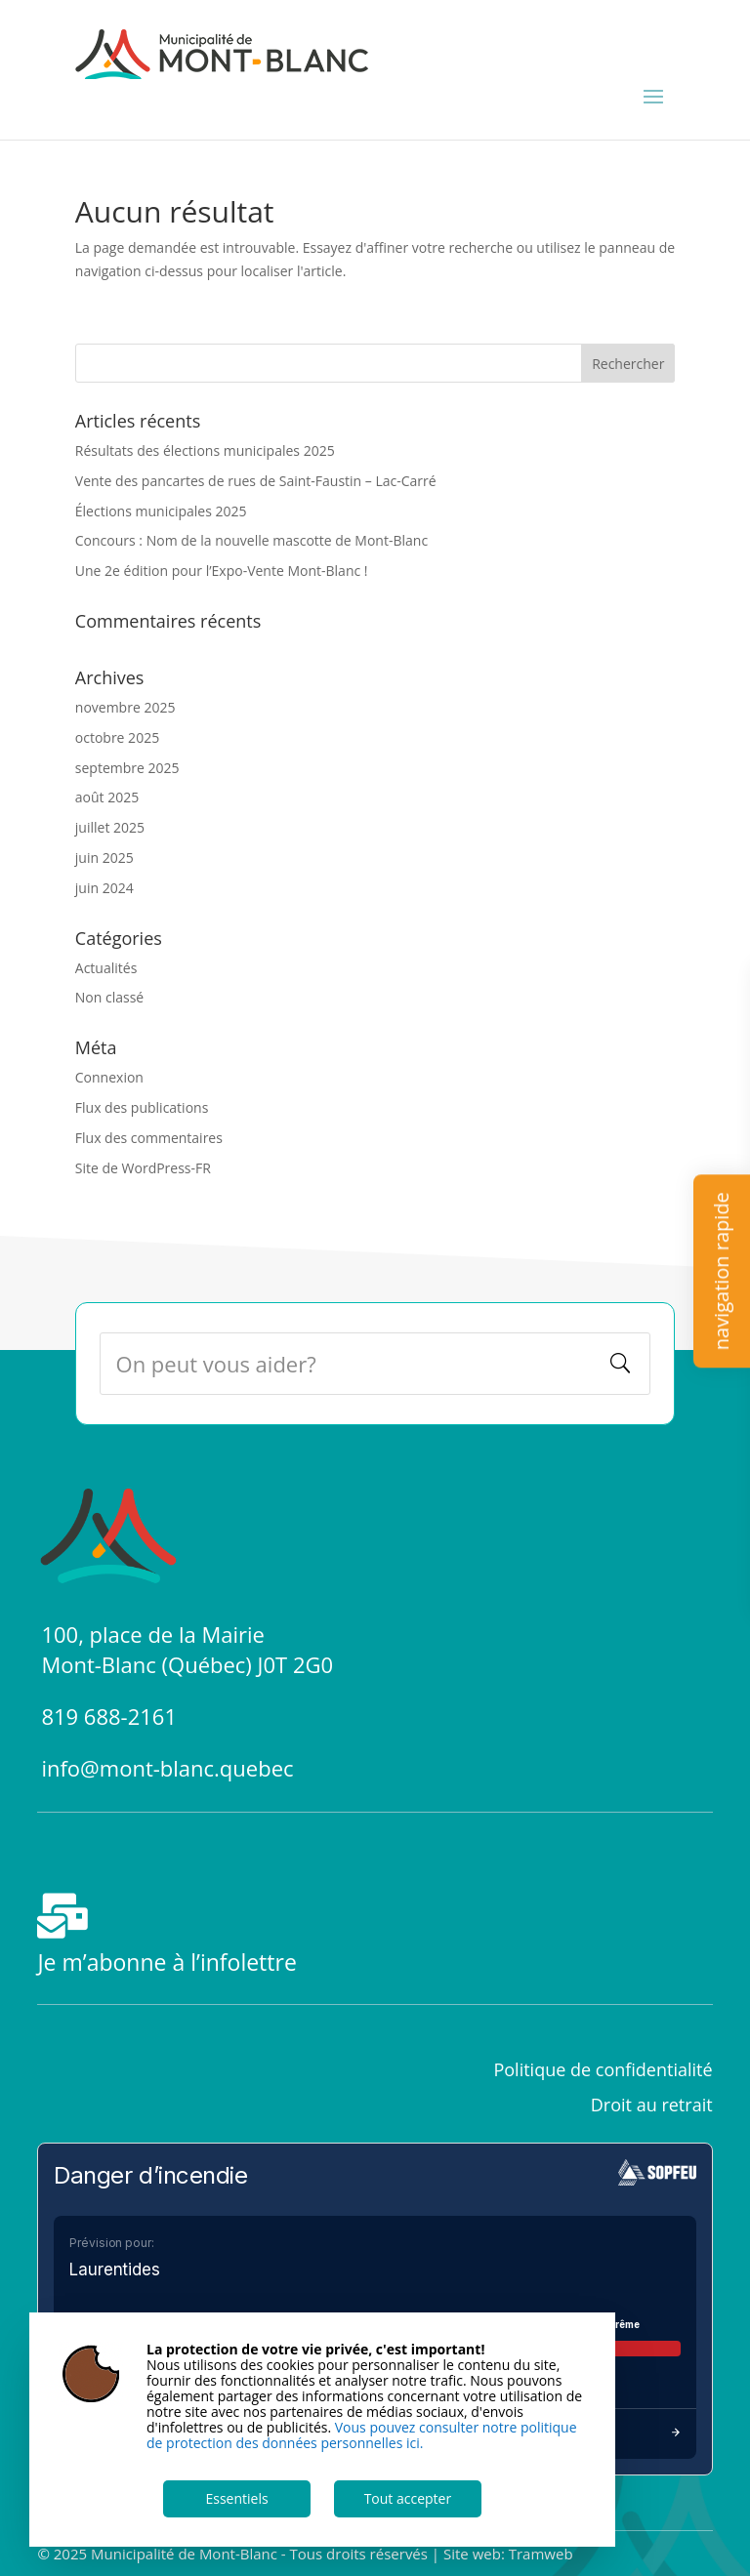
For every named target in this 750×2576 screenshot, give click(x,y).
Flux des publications (142, 1107)
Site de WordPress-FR (143, 1168)
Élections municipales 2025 (161, 511)
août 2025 (107, 797)
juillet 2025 (110, 827)
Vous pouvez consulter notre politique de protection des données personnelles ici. (361, 2435)
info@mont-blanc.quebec (167, 1767)
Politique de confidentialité (602, 2069)
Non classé (109, 997)
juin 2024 (104, 888)
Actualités (106, 968)
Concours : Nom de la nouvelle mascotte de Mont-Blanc (251, 540)
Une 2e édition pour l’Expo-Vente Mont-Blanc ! (221, 570)
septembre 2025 (127, 767)
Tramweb (541, 2553)
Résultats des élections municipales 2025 (205, 450)
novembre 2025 (125, 707)
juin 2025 (104, 857)
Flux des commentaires (149, 1137)
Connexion (109, 1077)
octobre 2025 (117, 737)
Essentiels (236, 2498)
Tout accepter (408, 2498)
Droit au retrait (652, 2104)
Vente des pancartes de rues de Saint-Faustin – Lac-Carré (256, 480)
